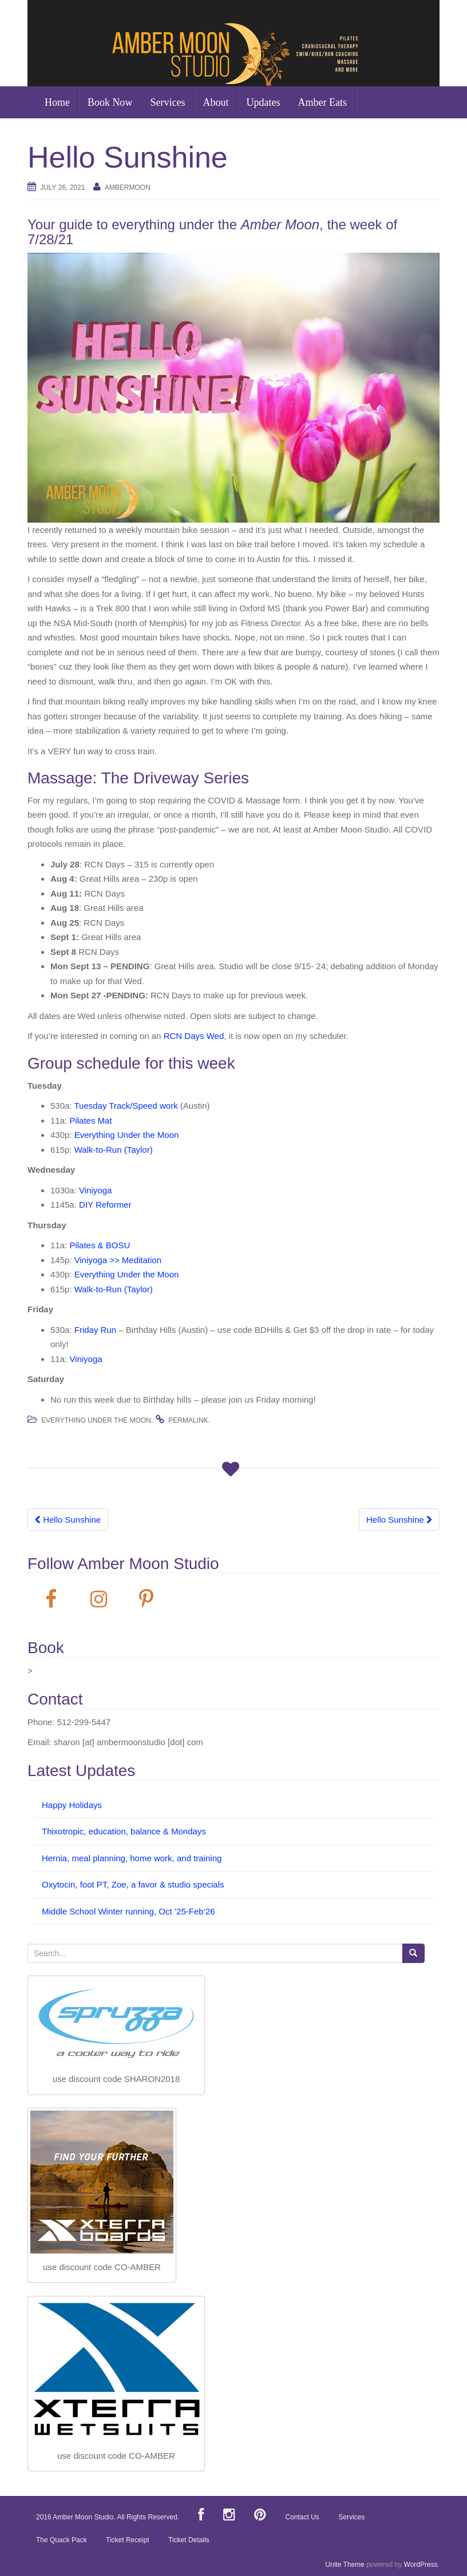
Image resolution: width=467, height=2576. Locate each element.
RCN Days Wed (194, 1036)
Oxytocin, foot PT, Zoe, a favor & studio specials (133, 1884)
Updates (263, 102)
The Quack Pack (61, 2540)
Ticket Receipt (127, 2540)
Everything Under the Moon (126, 1135)
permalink (188, 1420)
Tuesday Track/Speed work (125, 1105)
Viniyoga (95, 1190)
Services (168, 102)
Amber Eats (322, 102)
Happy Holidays (72, 1805)
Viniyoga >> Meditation (117, 1260)
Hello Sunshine (68, 1519)
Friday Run (95, 1330)
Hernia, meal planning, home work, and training (131, 1858)
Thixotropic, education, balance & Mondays (124, 1831)
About (216, 102)
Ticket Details (188, 2540)
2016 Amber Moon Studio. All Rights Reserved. (107, 2517)
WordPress (421, 2565)
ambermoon (128, 188)
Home (57, 102)
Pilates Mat (90, 1120)
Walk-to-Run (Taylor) (113, 1149)
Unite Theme (344, 2565)
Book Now (110, 102)
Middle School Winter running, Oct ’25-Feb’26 (128, 1911)
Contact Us (302, 2517)
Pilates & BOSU (99, 1245)
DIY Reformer (105, 1204)
